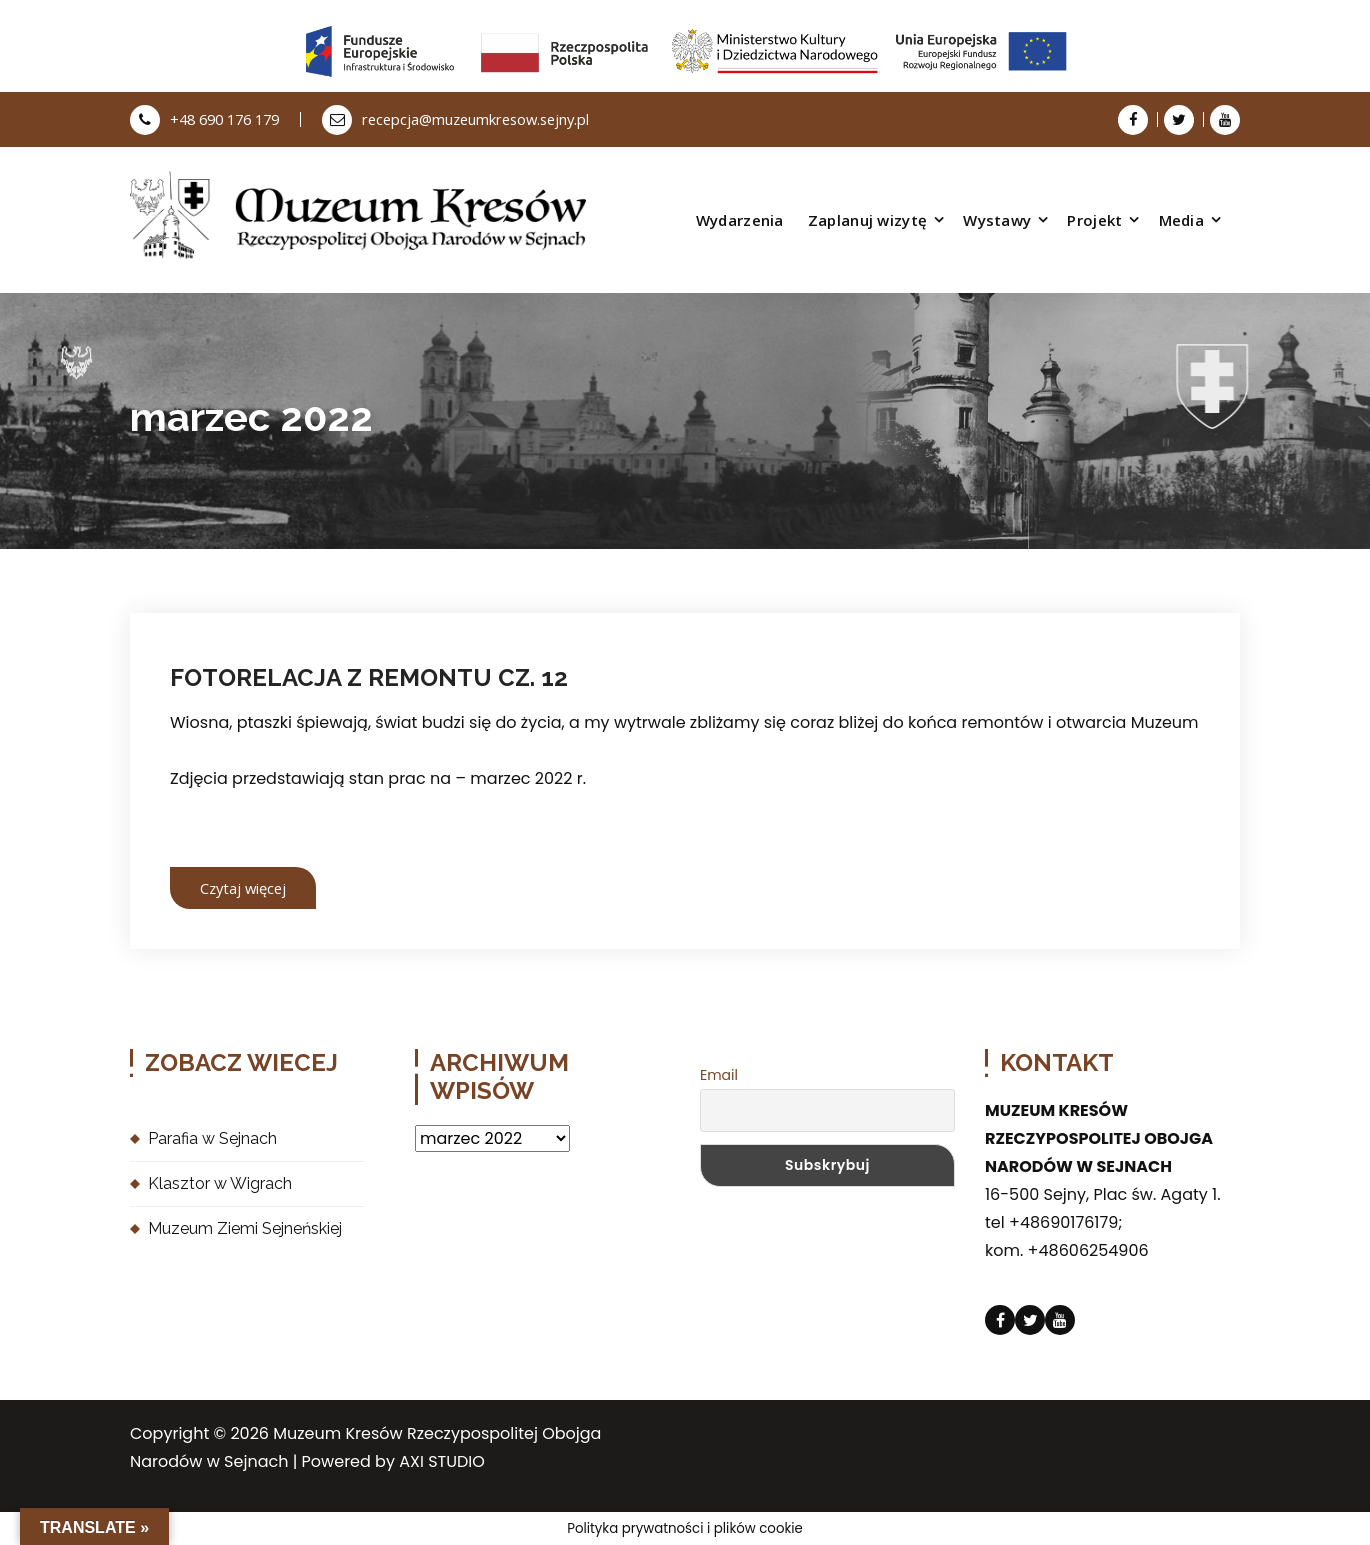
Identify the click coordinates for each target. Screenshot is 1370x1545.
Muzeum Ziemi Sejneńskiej (245, 1228)
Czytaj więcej (243, 888)
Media (1182, 220)
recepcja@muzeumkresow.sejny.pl (455, 119)
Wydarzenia (740, 220)
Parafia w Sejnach (212, 1138)
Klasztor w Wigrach (220, 1183)
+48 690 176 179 (204, 119)
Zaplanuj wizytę (868, 220)
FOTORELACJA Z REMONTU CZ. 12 (369, 677)
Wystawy (997, 220)
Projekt (1094, 220)
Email (719, 1075)
